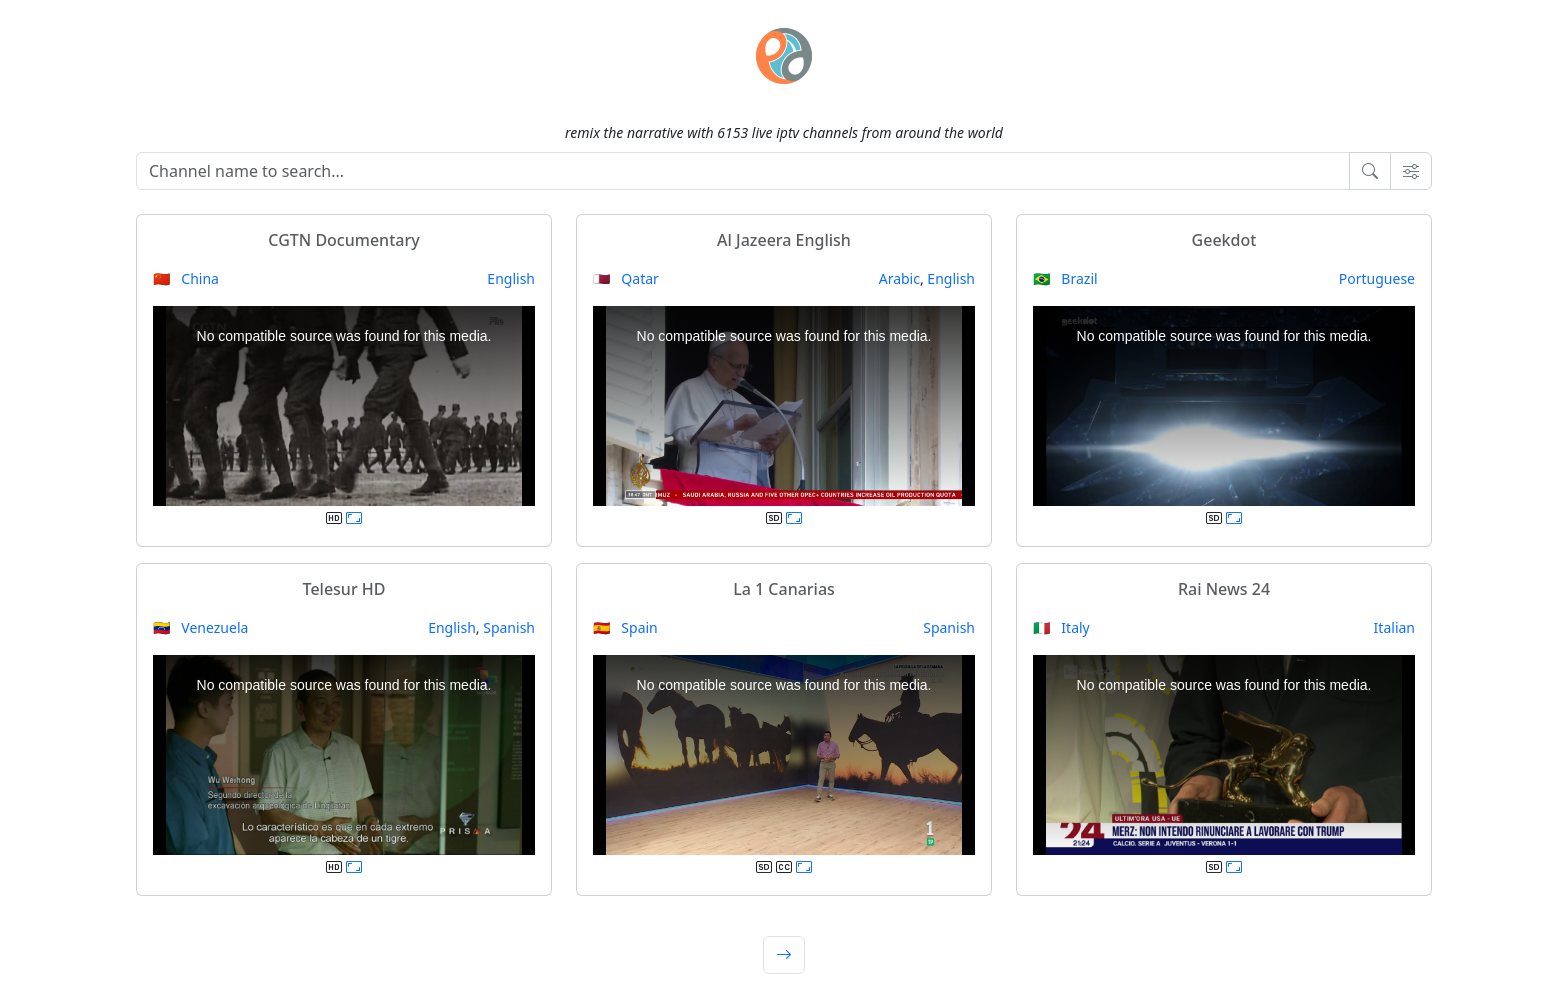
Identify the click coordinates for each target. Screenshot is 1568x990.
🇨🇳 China (186, 278)
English (511, 278)
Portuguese (1377, 278)
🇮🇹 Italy (1061, 627)
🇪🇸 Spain (625, 627)
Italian (1394, 627)
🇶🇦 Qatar (626, 278)
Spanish (509, 627)
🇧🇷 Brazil (1065, 278)
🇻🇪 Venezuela (200, 627)
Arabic (899, 278)
